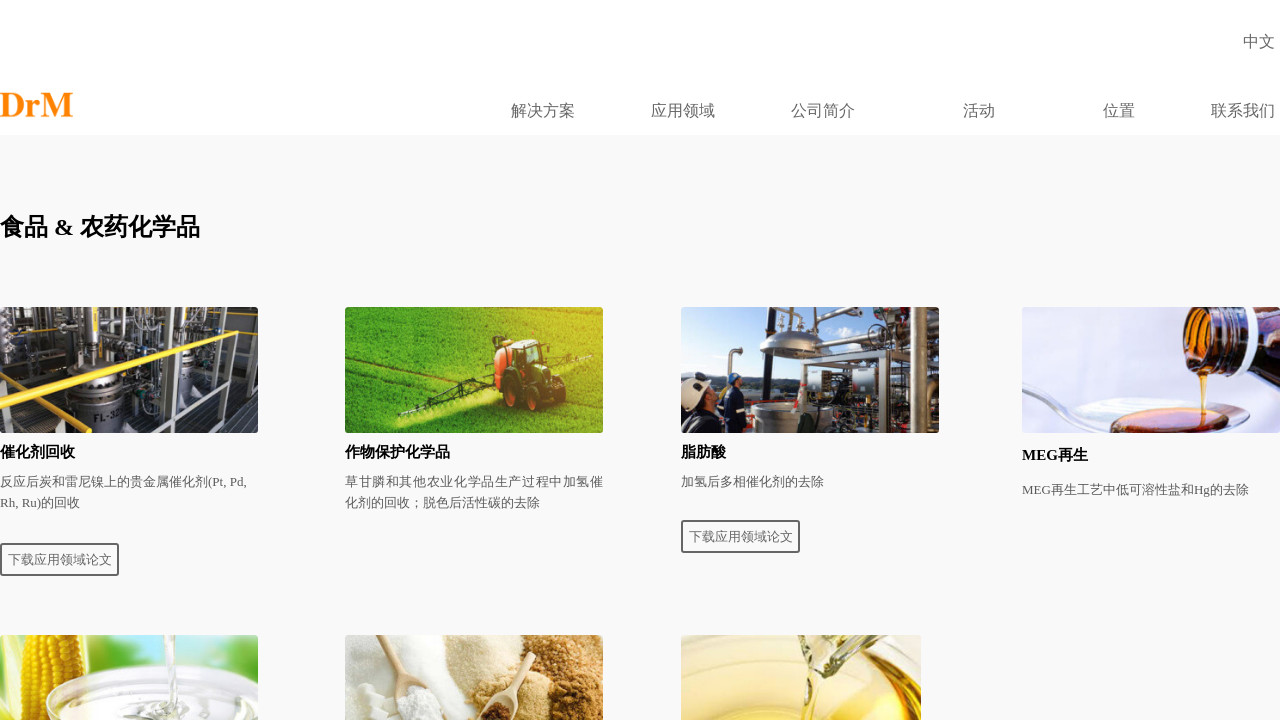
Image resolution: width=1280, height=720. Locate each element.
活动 (979, 110)
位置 (1119, 110)
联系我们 (1243, 110)
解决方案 (543, 110)
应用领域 (683, 110)
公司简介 (823, 110)
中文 (1259, 41)
